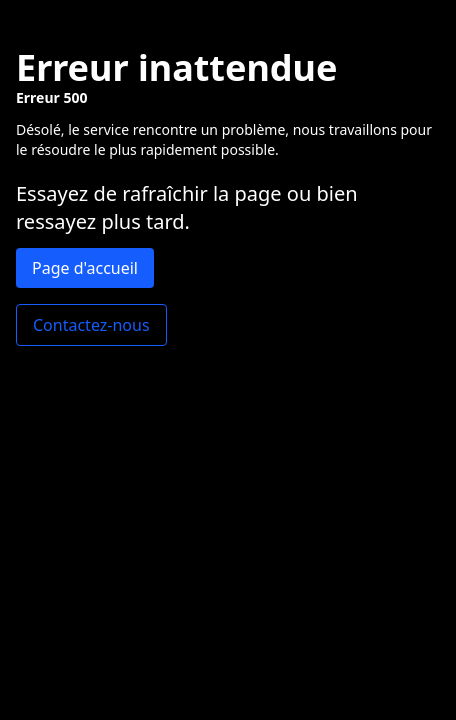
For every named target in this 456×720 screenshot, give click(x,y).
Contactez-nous (91, 325)
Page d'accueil (85, 268)
